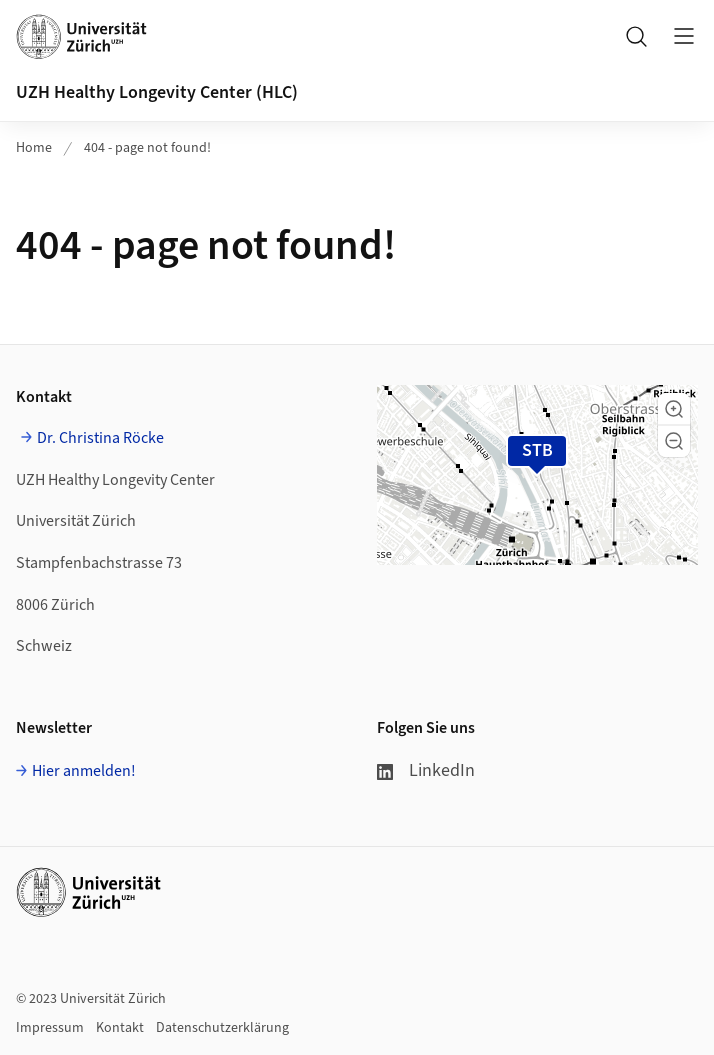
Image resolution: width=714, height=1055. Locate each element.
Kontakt (120, 1028)
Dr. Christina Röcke (100, 438)
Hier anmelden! (84, 771)
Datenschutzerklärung (222, 1028)
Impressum (50, 1028)
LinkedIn (426, 770)
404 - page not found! (147, 148)
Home (34, 148)
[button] (674, 409)
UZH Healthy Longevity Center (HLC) (157, 92)
